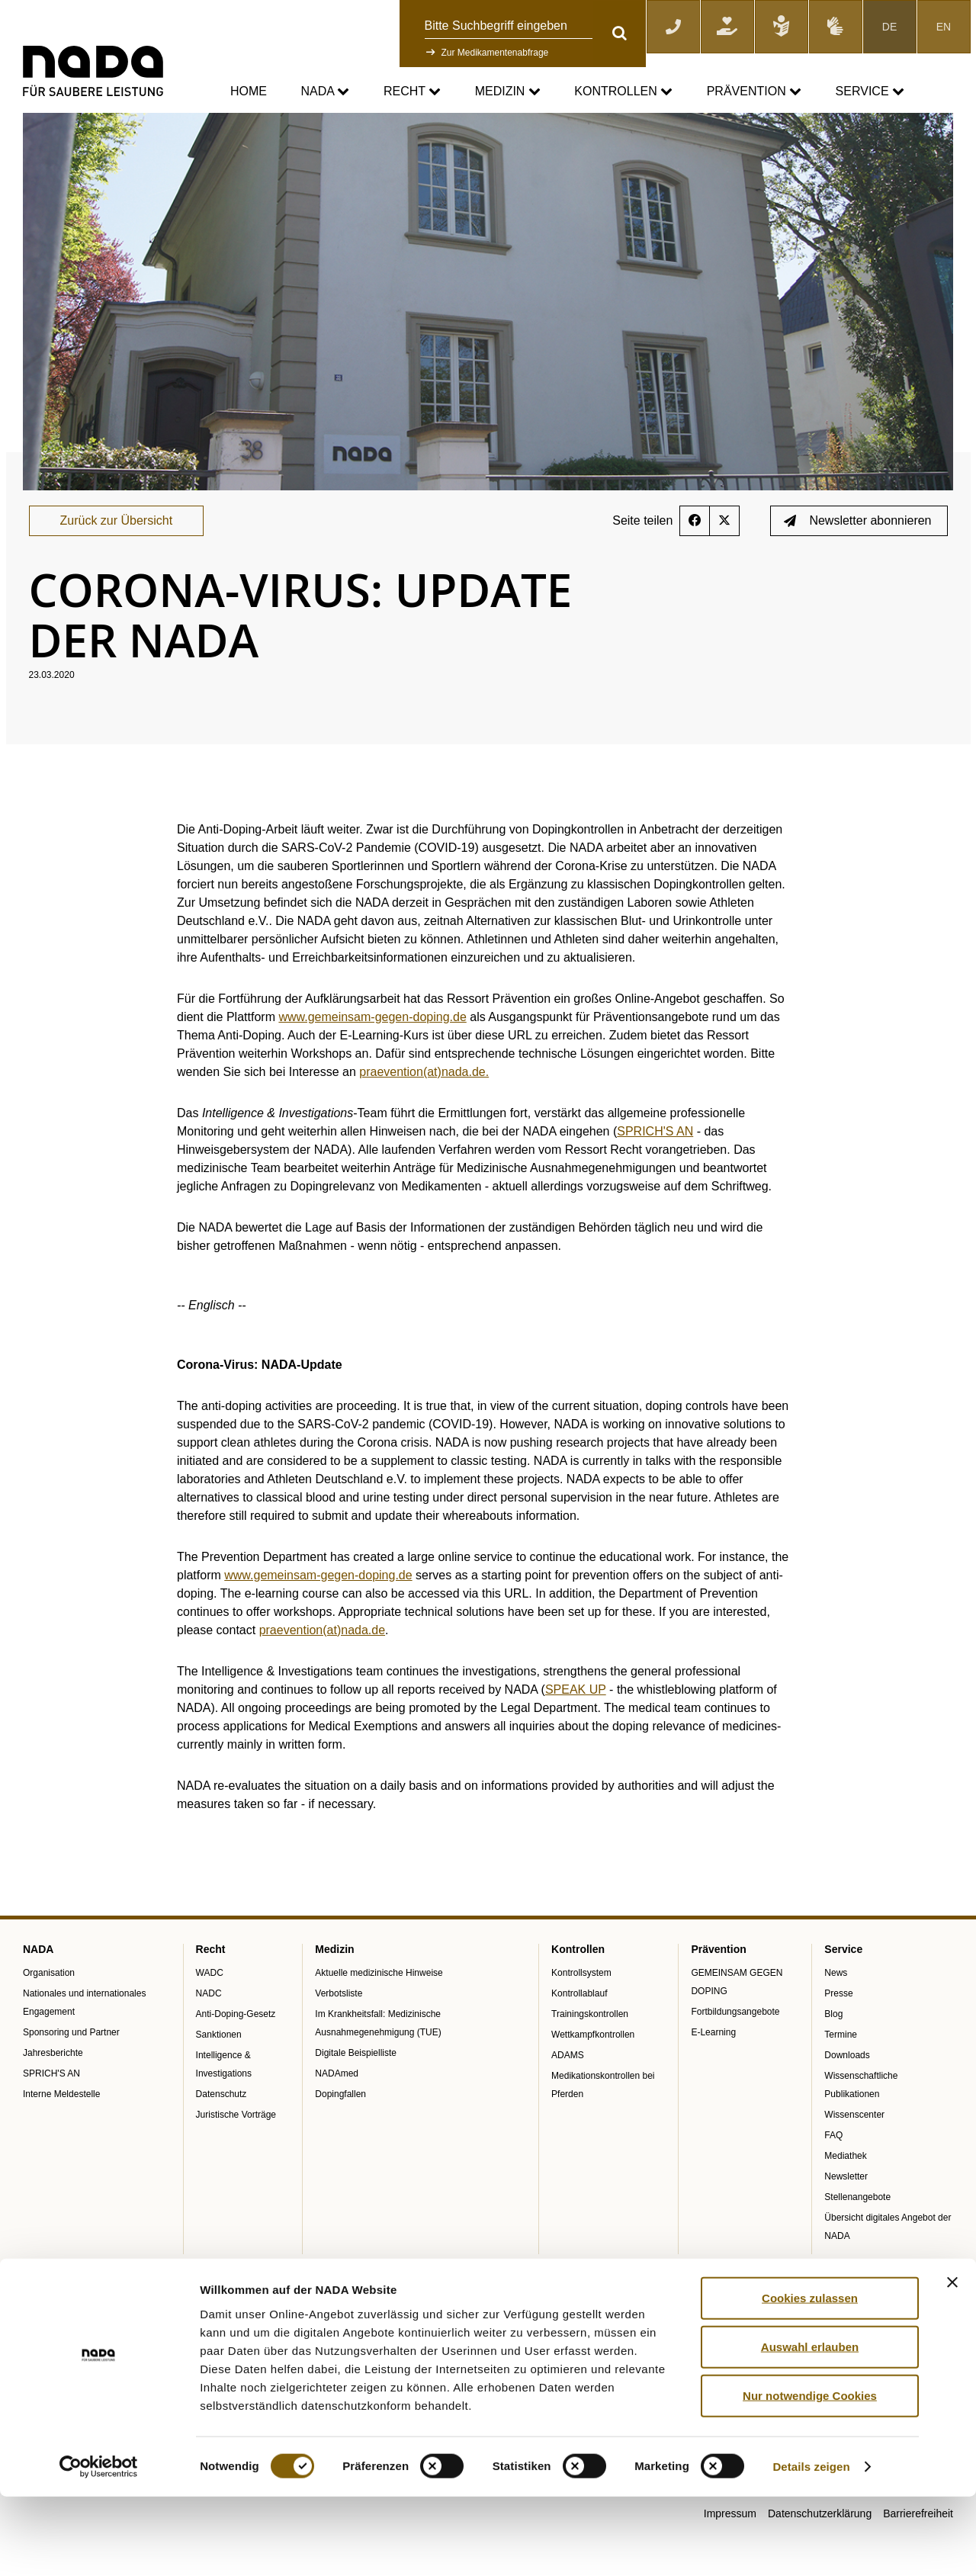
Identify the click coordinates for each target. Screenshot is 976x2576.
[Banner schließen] (952, 2361)
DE (889, 27)
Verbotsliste (338, 2032)
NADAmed (336, 2112)
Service (870, 92)
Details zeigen (810, 2545)
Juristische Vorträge (236, 2153)
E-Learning (713, 2071)
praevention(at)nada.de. (424, 1110)
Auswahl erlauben (810, 2425)
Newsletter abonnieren (857, 559)
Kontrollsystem (581, 2011)
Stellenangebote (857, 2236)
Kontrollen (623, 92)
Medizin (508, 92)
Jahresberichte (53, 2091)
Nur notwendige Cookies (810, 2474)
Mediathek (845, 2194)
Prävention (754, 92)
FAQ (833, 2174)
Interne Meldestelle (61, 2133)
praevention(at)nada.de (322, 1668)
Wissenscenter (854, 2153)
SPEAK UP (575, 1728)
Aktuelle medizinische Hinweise (378, 2011)
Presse (838, 2032)
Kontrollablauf (579, 2032)
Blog (833, 2053)
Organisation (49, 2011)
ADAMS (567, 2094)
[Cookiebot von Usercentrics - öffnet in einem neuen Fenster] (98, 2546)
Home (248, 91)
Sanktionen (219, 2073)
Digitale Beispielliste (355, 2091)
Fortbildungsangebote (735, 2050)
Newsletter (846, 2215)
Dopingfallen (340, 2133)
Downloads (846, 2094)
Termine (840, 2073)
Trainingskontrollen (589, 2053)
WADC (209, 2011)
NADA (324, 92)
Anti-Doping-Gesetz (236, 2053)
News (835, 2011)
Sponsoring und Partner (71, 2071)
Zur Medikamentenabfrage (495, 52)
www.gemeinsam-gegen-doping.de (372, 1055)
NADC (209, 2032)
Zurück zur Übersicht (116, 559)
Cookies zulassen (810, 2376)
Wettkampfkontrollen (592, 2073)
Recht (412, 92)
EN (943, 27)
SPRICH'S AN (655, 1170)
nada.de (41, 122)
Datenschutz (221, 2133)
